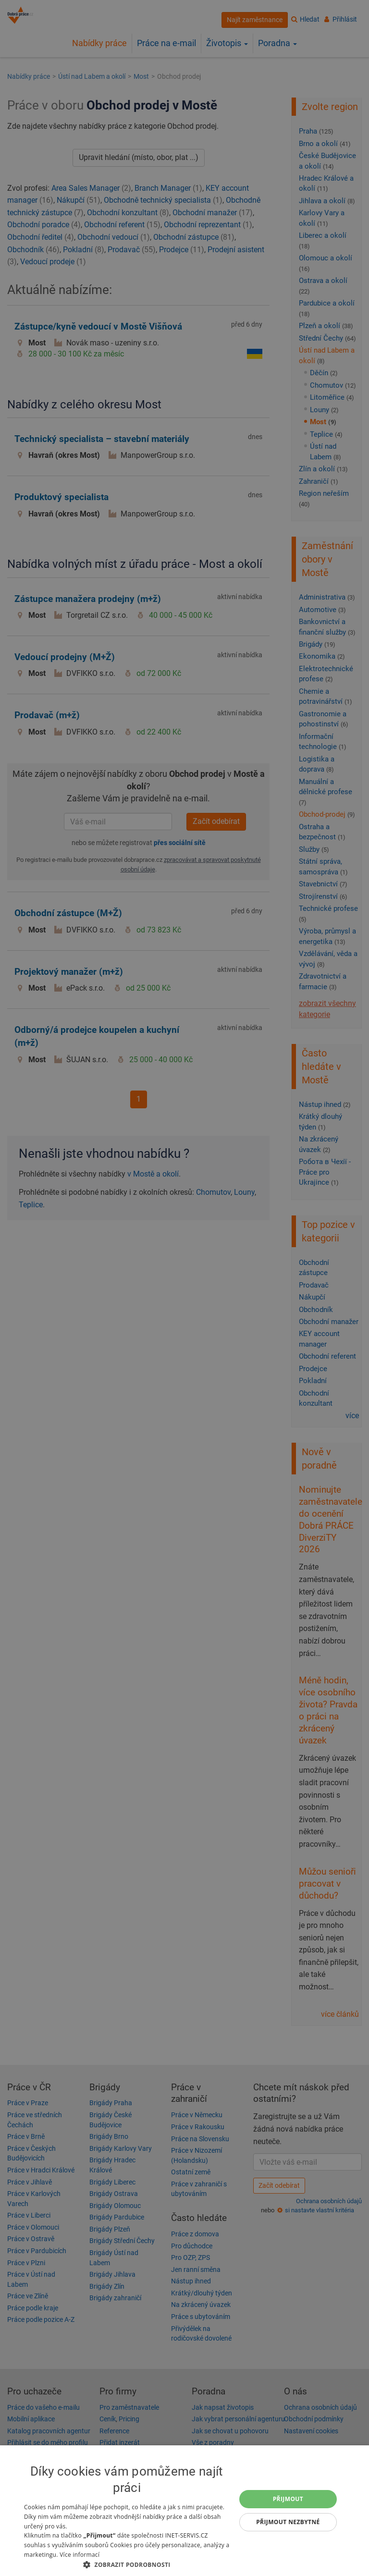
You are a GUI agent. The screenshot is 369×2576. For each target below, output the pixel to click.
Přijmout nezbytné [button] (288, 2522)
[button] (127, 2564)
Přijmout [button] (288, 2499)
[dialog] (184, 2510)
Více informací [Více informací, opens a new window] (79, 2555)
